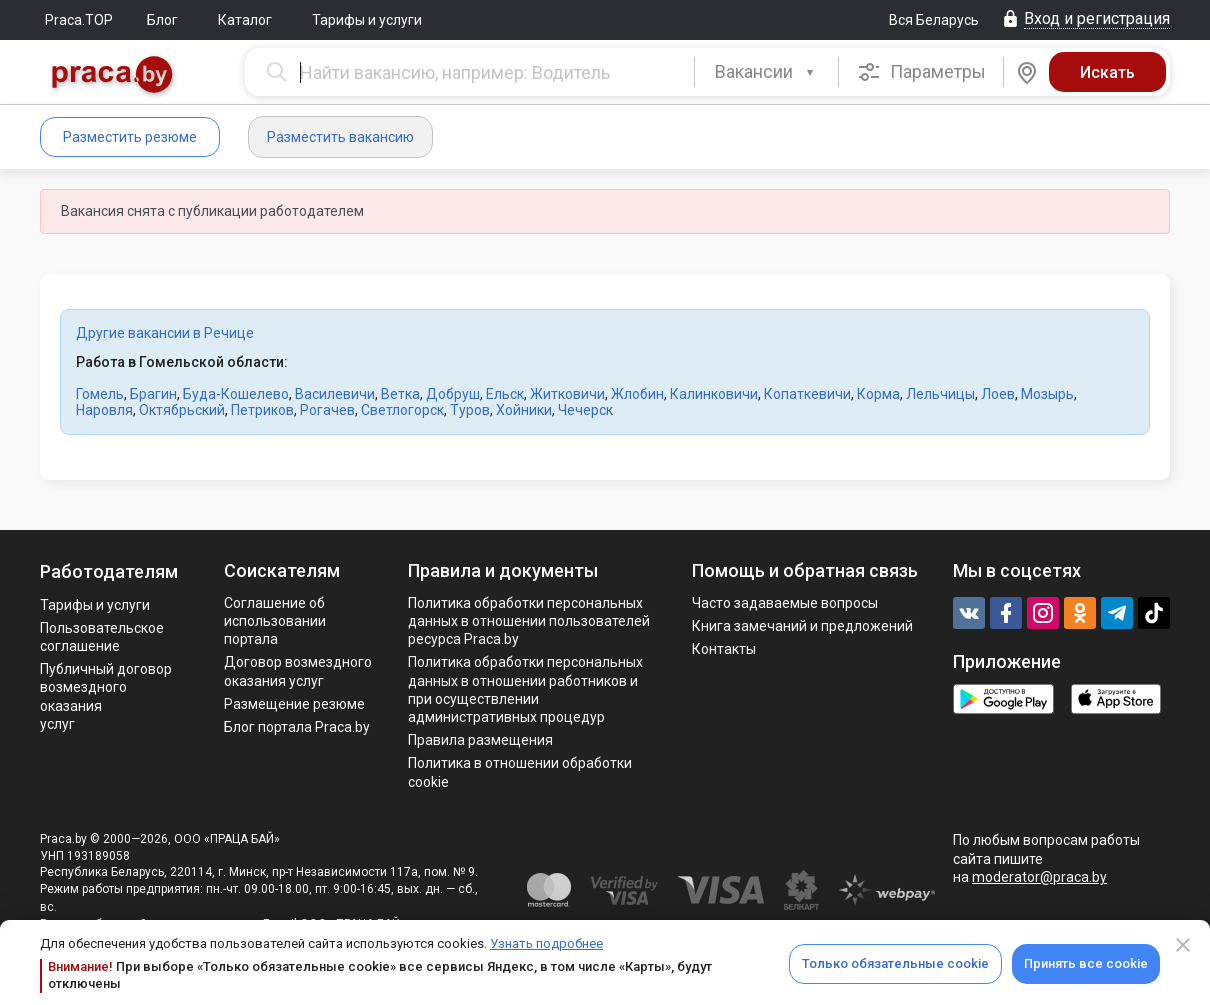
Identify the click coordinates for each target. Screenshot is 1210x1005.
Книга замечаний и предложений (802, 626)
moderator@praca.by (1039, 877)
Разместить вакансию (340, 137)
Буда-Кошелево (236, 394)
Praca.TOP (79, 20)
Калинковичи (714, 394)
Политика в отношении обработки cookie (520, 772)
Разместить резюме (130, 137)
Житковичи (567, 394)
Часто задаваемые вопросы (785, 603)
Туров (470, 410)
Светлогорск (402, 410)
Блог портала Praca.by (297, 727)
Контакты (724, 649)
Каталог (245, 20)
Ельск (505, 394)
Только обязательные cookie (895, 963)
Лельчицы (940, 394)
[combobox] (766, 72)
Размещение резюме (294, 704)
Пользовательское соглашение (102, 637)
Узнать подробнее (546, 943)
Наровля (104, 410)
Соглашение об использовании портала (275, 621)
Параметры (921, 72)
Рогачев (327, 410)
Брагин (153, 394)
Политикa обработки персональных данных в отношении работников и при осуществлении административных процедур (525, 689)
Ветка (400, 394)
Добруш (453, 394)
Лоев (998, 394)
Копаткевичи (807, 394)
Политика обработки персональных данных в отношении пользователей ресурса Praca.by (529, 621)
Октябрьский (182, 410)
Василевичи (335, 394)
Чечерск (585, 410)
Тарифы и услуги (367, 20)
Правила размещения (480, 740)
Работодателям (109, 571)
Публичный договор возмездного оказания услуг (106, 696)
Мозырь (1047, 394)
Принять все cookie (1086, 963)
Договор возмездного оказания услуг (298, 671)
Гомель (100, 394)
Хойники (524, 410)
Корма (878, 394)
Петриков (262, 410)
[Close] (1183, 945)
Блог (162, 20)
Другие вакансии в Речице (165, 333)
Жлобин (637, 394)
